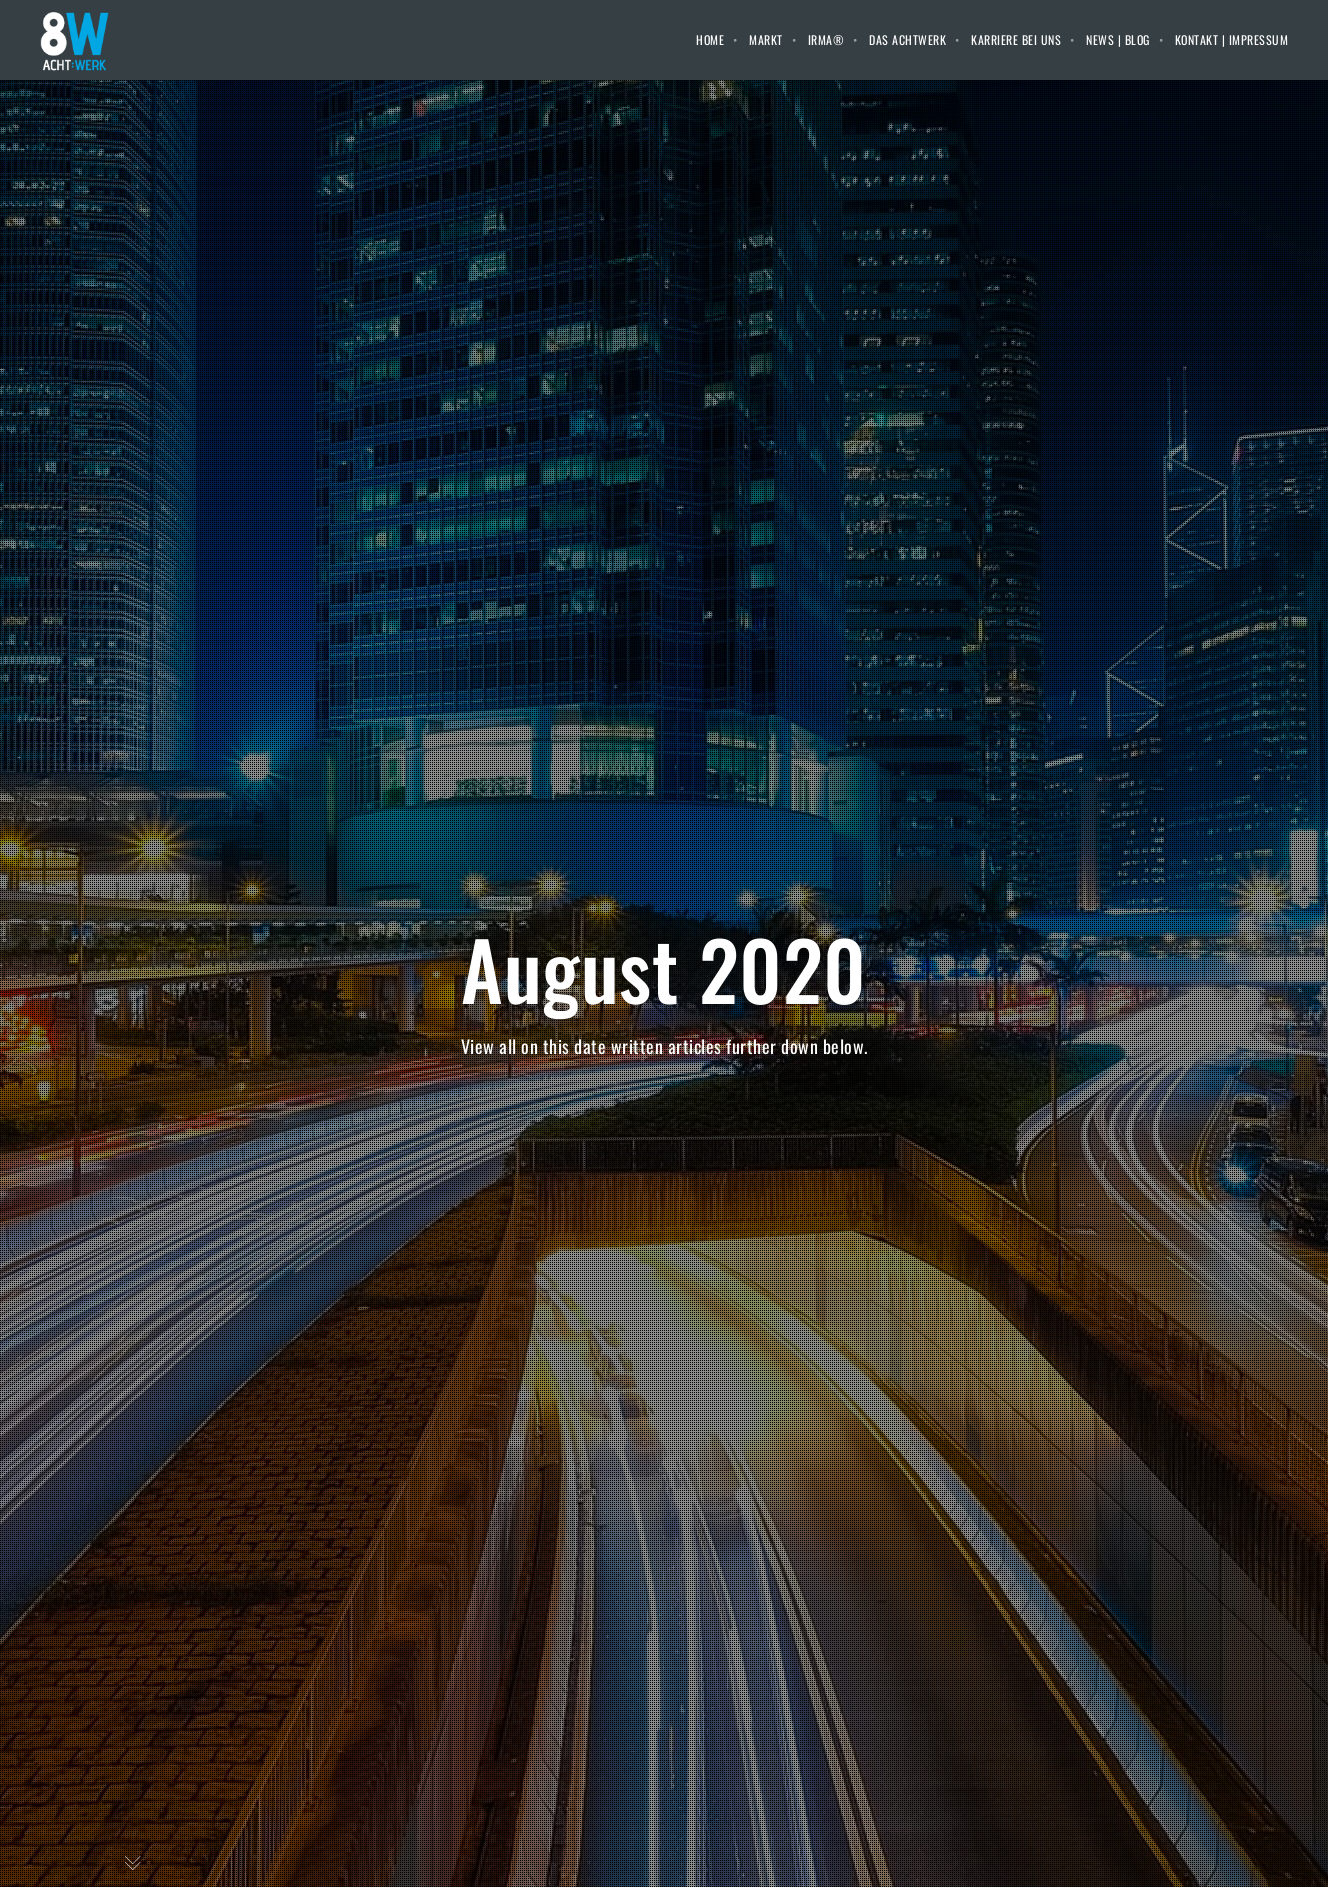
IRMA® (826, 39)
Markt (766, 39)
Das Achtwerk (907, 39)
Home (710, 39)
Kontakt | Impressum (1232, 39)
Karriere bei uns (1016, 39)
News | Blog (1118, 39)
